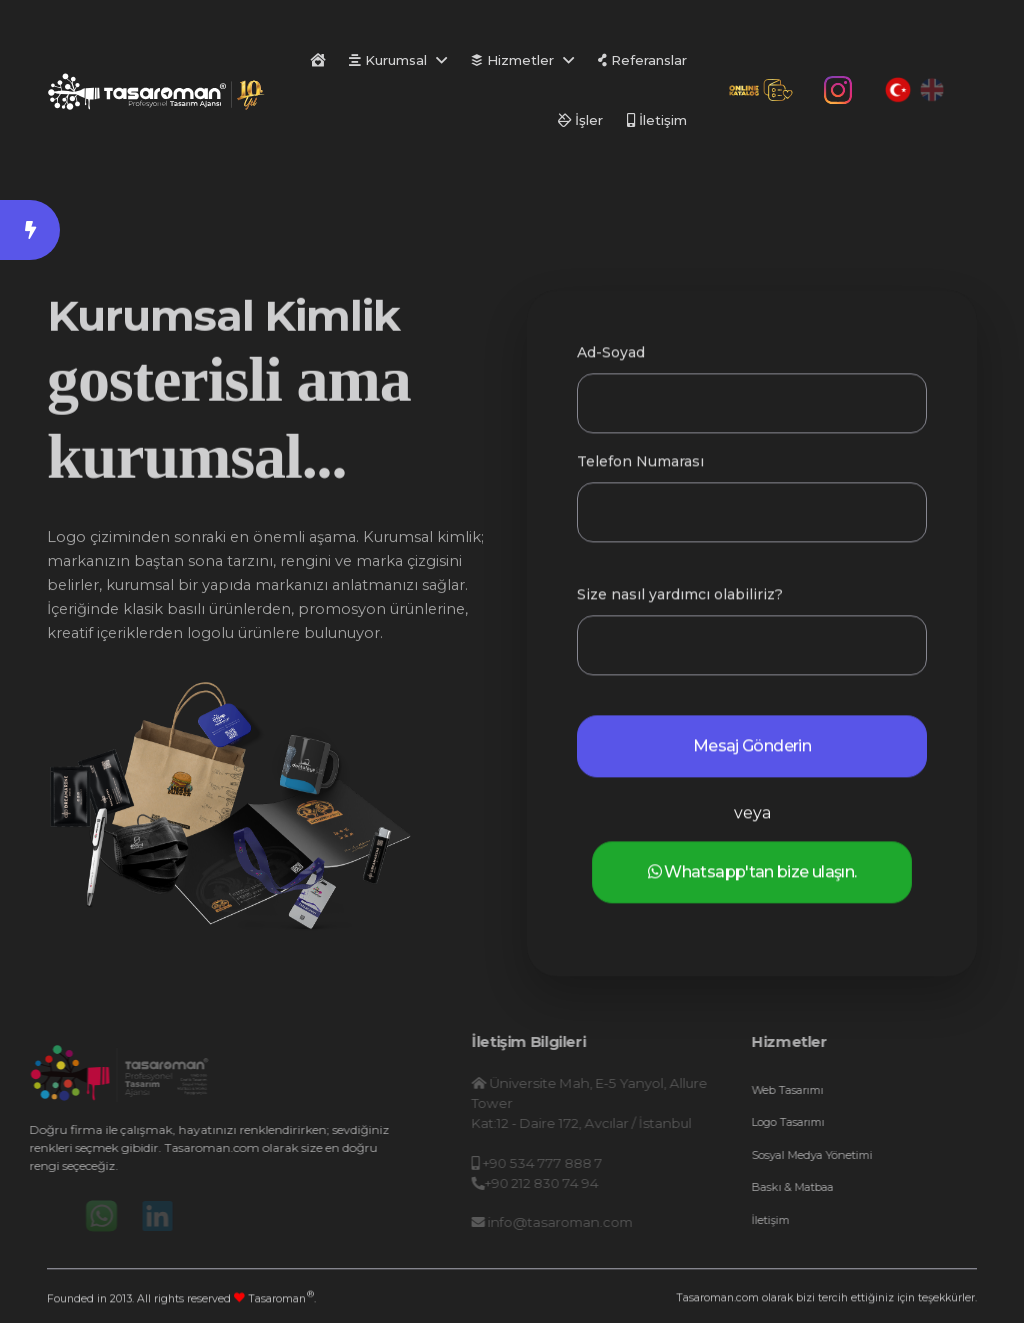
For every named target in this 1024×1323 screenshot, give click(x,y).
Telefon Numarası (640, 466)
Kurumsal (388, 60)
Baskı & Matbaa (829, 1187)
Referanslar (642, 60)
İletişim (657, 120)
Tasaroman (281, 1299)
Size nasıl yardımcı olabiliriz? (680, 599)
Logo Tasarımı (824, 1122)
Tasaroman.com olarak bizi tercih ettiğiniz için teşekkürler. (826, 1300)
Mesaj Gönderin (752, 750)
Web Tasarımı (824, 1090)
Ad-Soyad (611, 357)
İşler (580, 120)
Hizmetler (512, 60)
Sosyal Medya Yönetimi (848, 1155)
